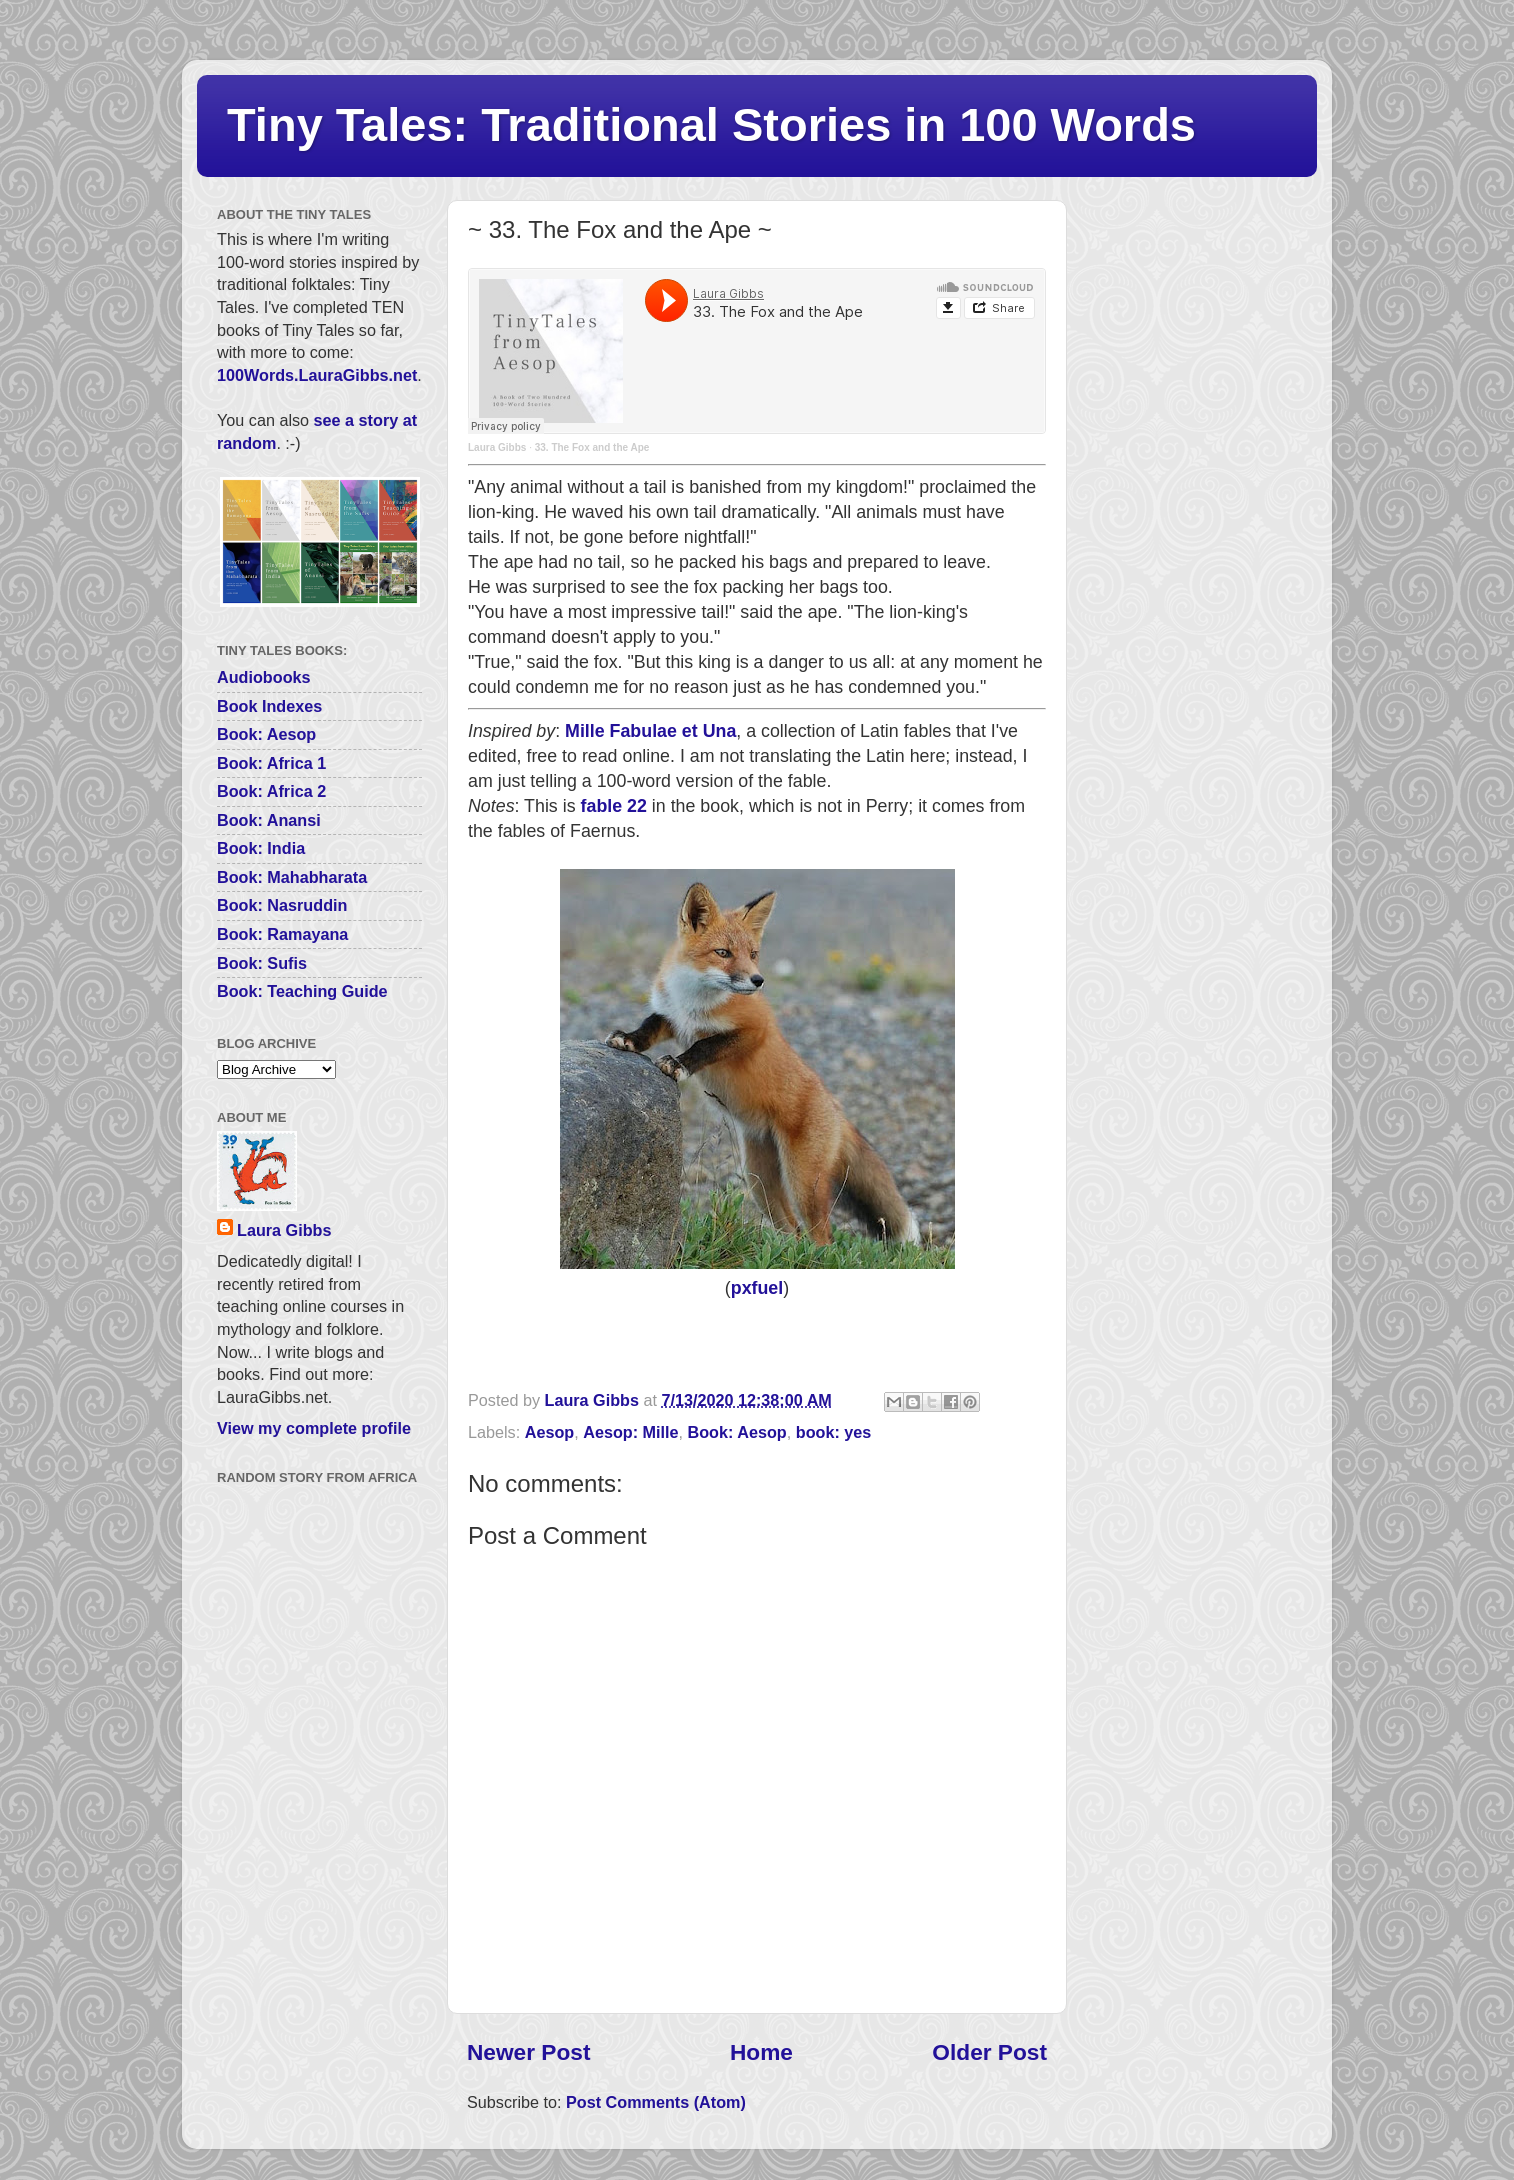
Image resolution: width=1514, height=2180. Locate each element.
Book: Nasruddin (282, 905)
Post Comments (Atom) (656, 2102)
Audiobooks (264, 677)
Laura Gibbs (497, 447)
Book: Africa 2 (271, 791)
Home (761, 2052)
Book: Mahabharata (292, 877)
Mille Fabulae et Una (650, 731)
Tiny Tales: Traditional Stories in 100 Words (711, 124)
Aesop (549, 1432)
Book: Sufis (262, 963)
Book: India (261, 848)
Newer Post (528, 2052)
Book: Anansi (269, 820)
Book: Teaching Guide (302, 991)
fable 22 (614, 806)
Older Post (989, 2052)
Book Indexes (269, 706)
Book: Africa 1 (271, 763)
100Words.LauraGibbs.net (317, 375)
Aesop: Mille (630, 1432)
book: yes (834, 1432)
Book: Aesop (737, 1432)
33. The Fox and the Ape (592, 447)
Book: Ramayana (282, 934)
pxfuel (757, 1288)
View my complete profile (314, 1428)
